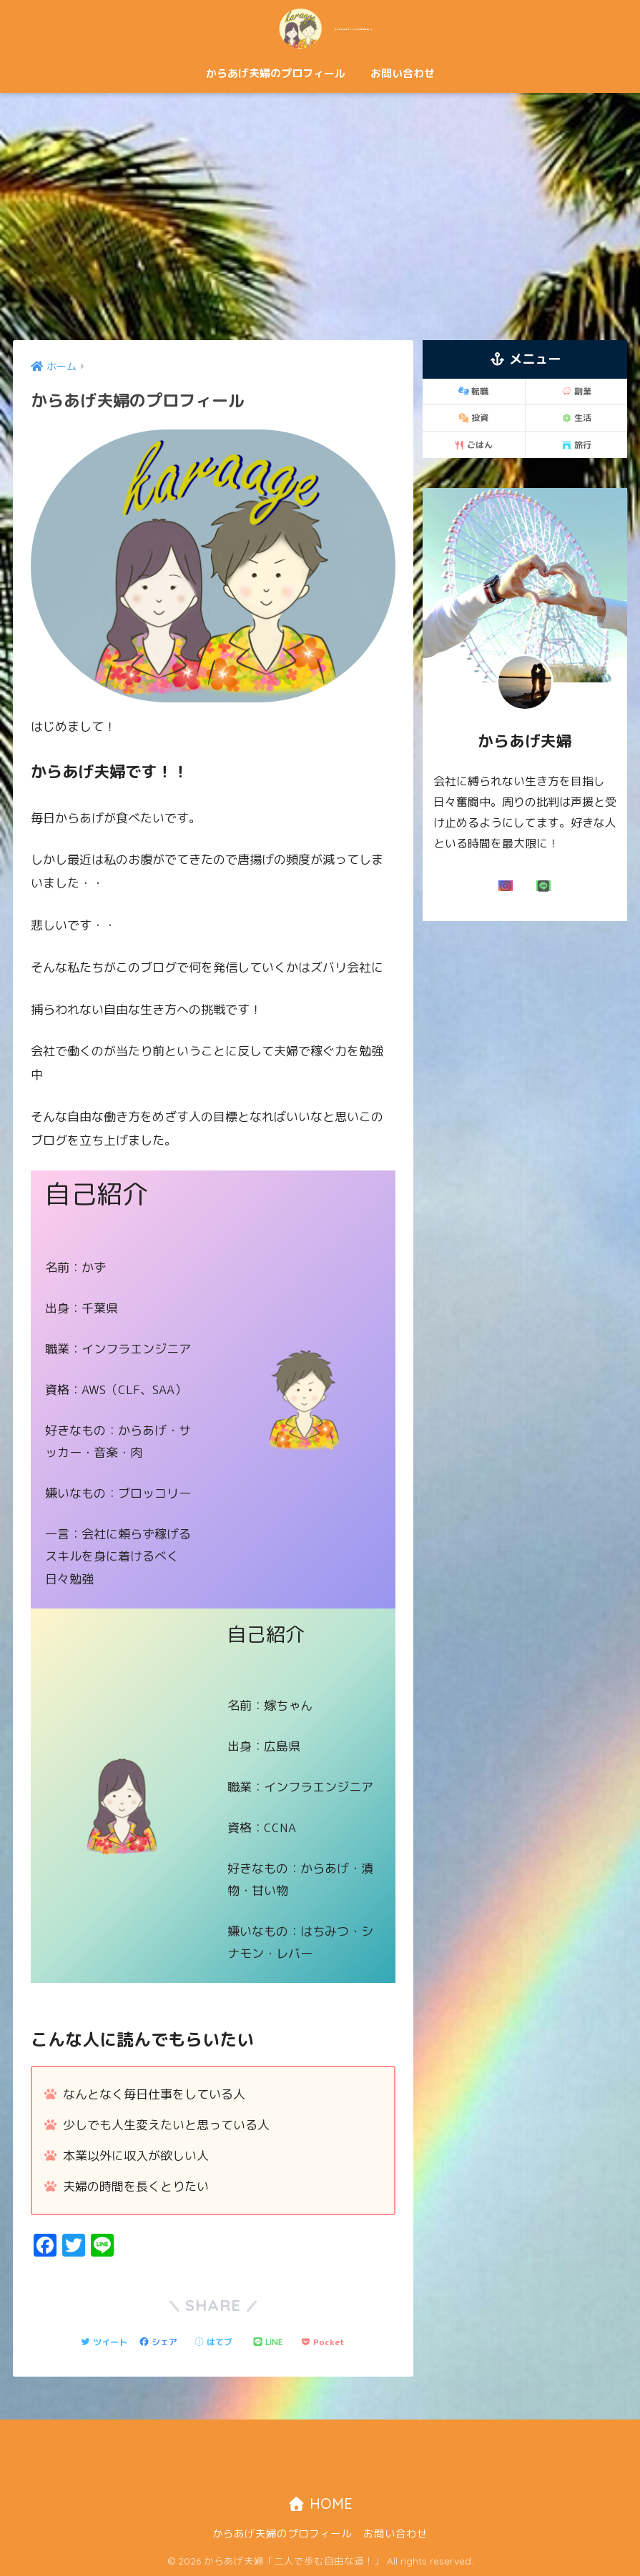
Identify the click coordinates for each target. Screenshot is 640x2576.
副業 (576, 391)
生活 (576, 417)
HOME (320, 2504)
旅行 (576, 444)
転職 (473, 391)
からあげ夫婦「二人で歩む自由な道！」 (320, 27)
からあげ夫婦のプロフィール (275, 73)
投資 (473, 417)
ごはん (473, 444)
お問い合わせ (402, 73)
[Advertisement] (320, 216)
